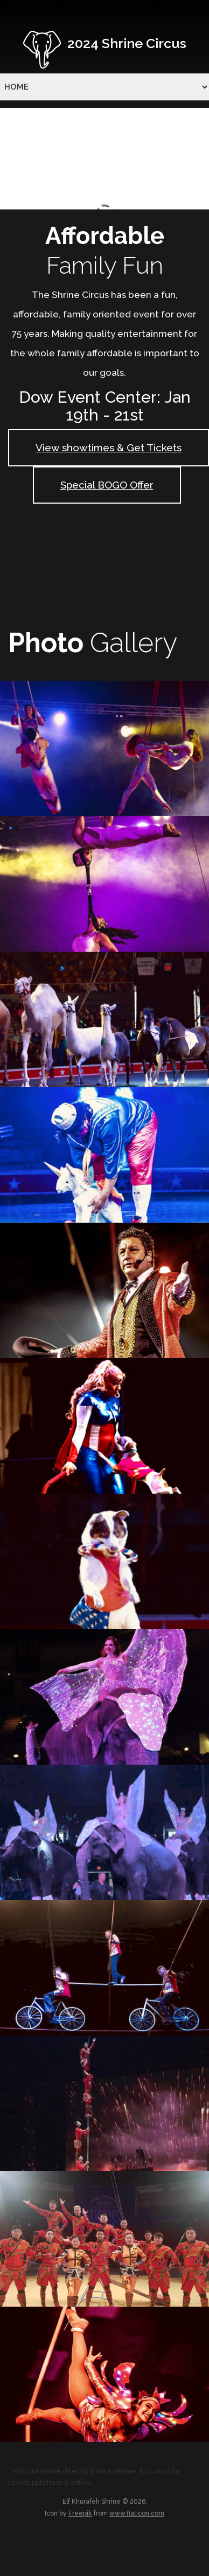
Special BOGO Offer (107, 485)
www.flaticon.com (136, 2513)
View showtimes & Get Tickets (109, 447)
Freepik (80, 2513)
